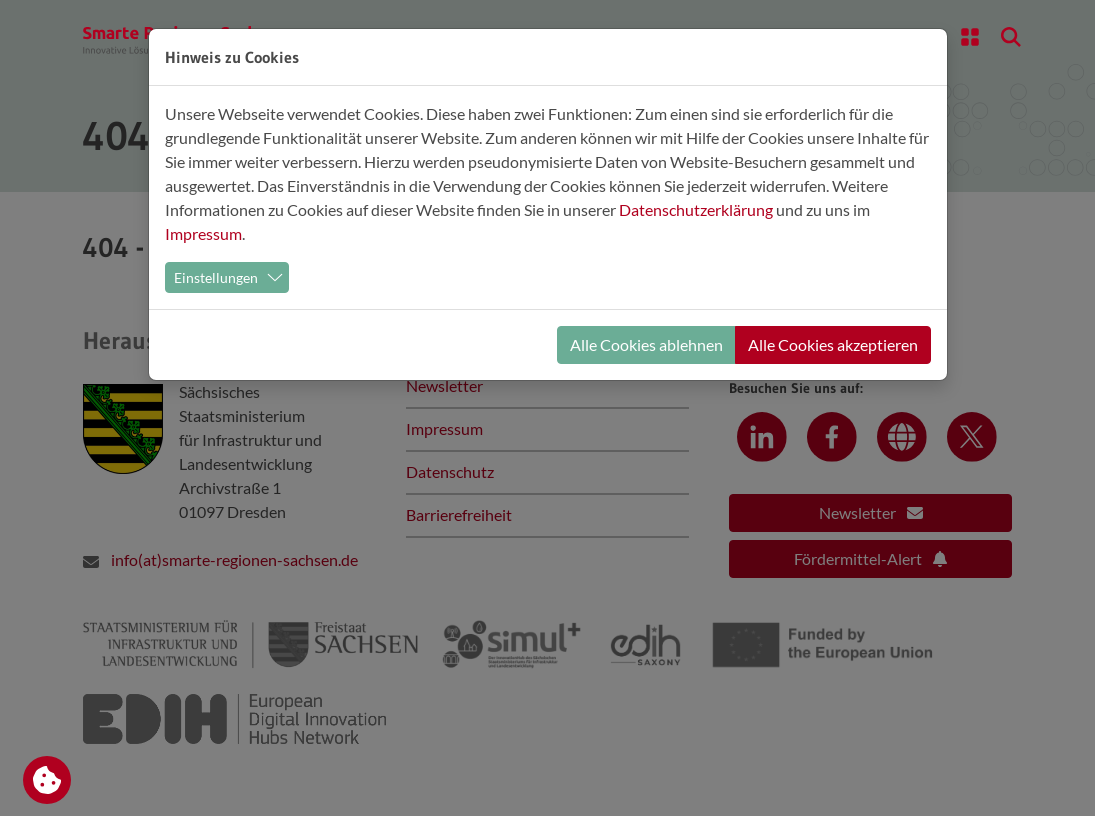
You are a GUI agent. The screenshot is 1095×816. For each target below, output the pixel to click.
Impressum (203, 233)
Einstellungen (216, 277)
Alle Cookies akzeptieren (833, 344)
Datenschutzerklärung (696, 209)
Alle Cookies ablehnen (646, 344)
